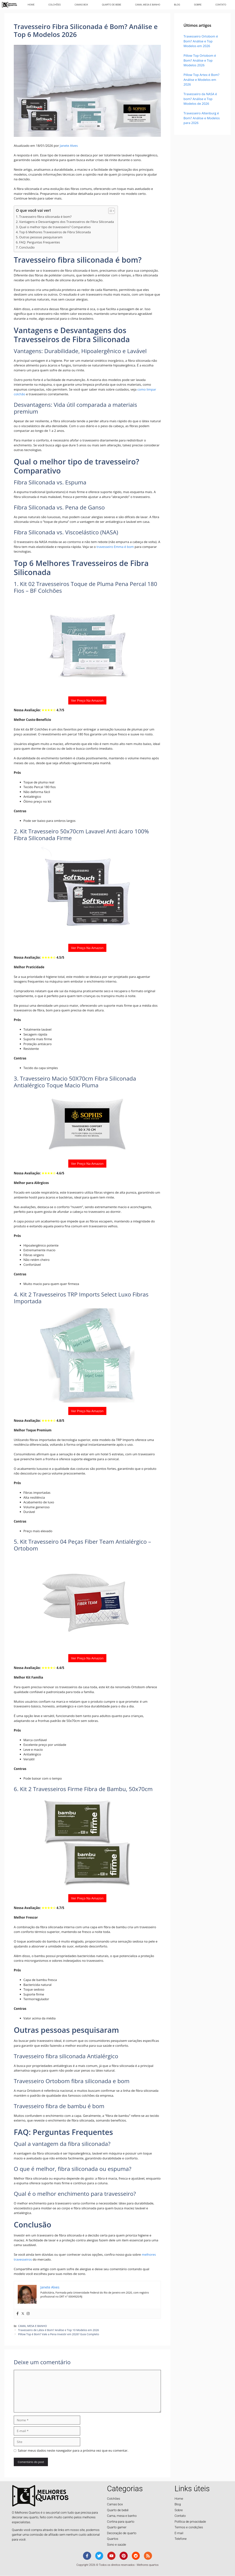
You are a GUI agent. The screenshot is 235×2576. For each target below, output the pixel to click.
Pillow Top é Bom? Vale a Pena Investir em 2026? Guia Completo (58, 2334)
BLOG (177, 4)
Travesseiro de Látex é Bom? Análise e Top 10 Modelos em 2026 (58, 2330)
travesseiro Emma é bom (115, 547)
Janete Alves (69, 145)
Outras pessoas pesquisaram (41, 237)
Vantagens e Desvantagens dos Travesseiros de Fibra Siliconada (66, 222)
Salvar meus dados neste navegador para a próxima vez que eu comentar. (73, 2450)
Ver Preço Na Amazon (87, 700)
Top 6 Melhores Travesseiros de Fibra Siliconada (55, 232)
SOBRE (197, 4)
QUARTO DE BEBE (111, 4)
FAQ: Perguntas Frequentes (39, 242)
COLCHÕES (54, 4)
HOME (31, 4)
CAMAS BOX (81, 4)
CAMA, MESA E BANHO (147, 4)
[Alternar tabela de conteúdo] (109, 211)
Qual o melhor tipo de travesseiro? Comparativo (55, 227)
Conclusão (27, 247)
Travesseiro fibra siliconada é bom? (45, 216)
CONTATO (220, 4)
